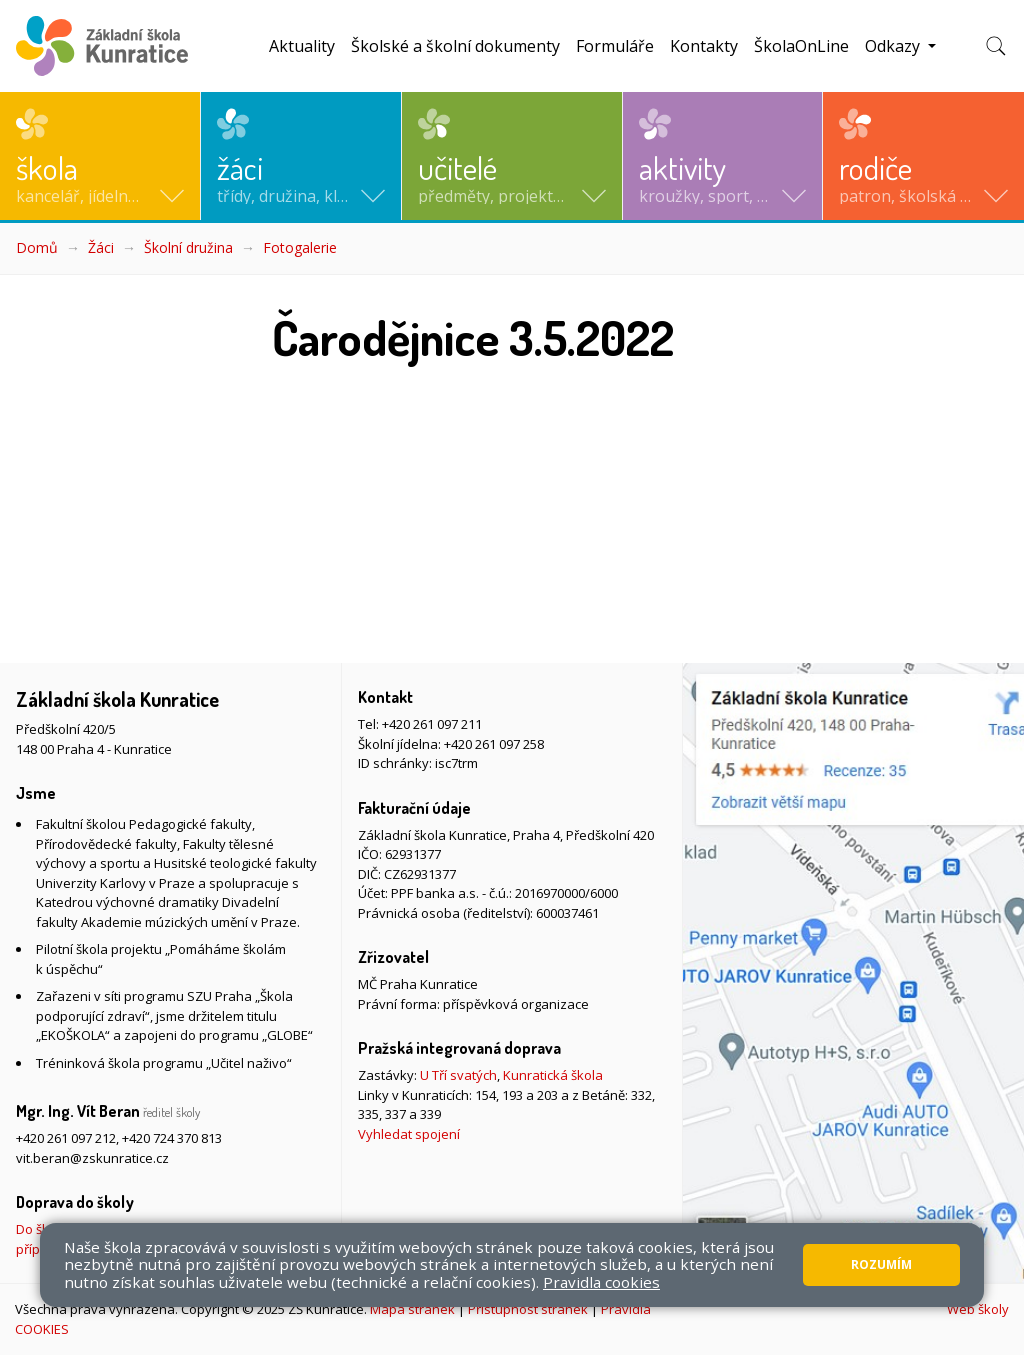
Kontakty (704, 46)
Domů (37, 247)
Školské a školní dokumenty (455, 46)
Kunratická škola (553, 1075)
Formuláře (615, 46)
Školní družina (188, 247)
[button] (100, 156)
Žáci (101, 247)
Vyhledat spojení (409, 1134)
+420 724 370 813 (172, 1138)
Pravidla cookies (601, 1282)
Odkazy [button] (894, 46)
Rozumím (881, 1264)
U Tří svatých (458, 1075)
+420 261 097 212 (66, 1138)
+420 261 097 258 (494, 744)
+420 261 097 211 (432, 724)
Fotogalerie (300, 247)
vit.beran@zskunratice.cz (92, 1158)
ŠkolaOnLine (801, 46)
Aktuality (302, 46)
